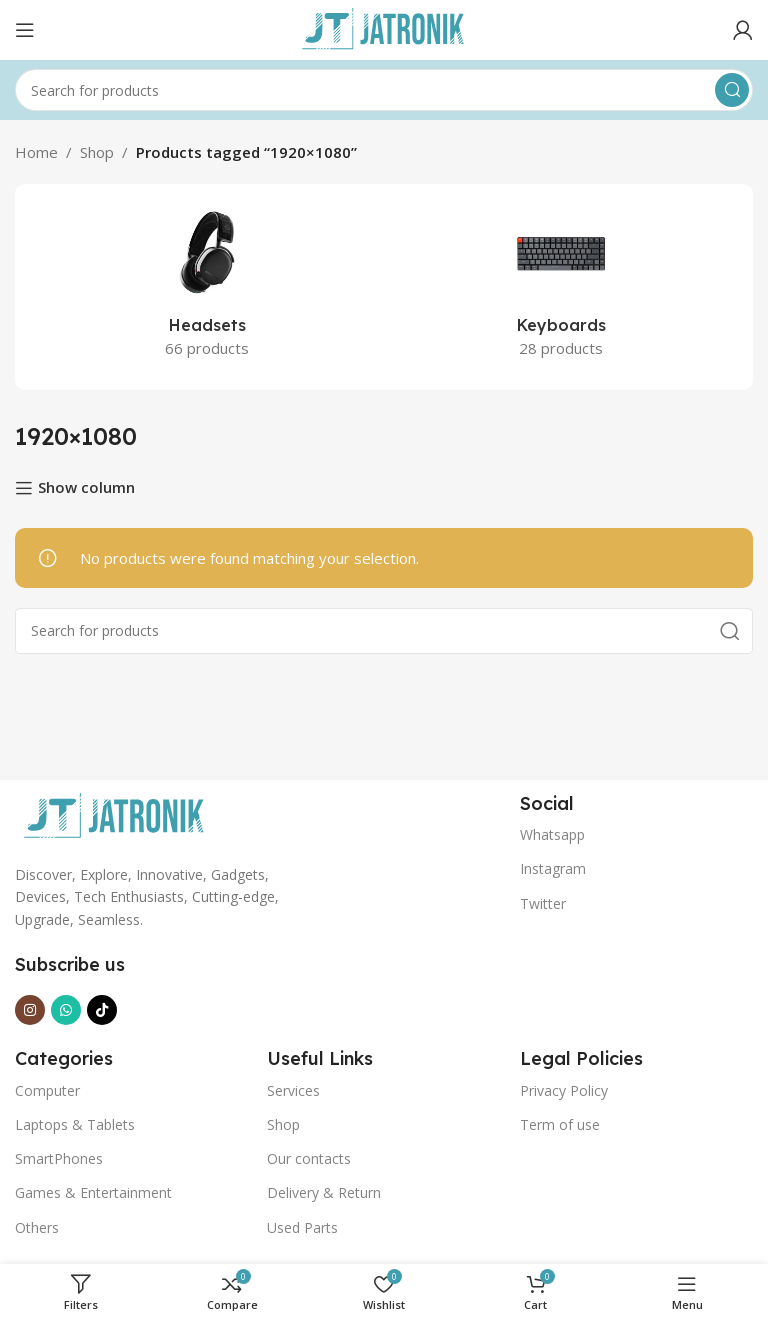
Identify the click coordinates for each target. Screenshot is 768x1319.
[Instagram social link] (30, 1010)
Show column (86, 488)
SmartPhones (59, 1158)
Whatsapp (552, 834)
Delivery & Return (324, 1192)
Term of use (560, 1124)
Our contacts (309, 1158)
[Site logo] (384, 28)
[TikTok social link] (102, 1010)
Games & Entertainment (93, 1192)
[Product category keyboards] (561, 287)
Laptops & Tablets (75, 1124)
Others (37, 1227)
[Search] (384, 90)
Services (293, 1090)
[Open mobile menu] (25, 30)
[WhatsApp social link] (66, 1010)
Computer (47, 1090)
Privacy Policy (564, 1090)
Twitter (543, 903)
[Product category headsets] (207, 287)
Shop (97, 152)
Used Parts (302, 1227)
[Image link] (115, 815)
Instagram (553, 868)
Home (36, 152)
